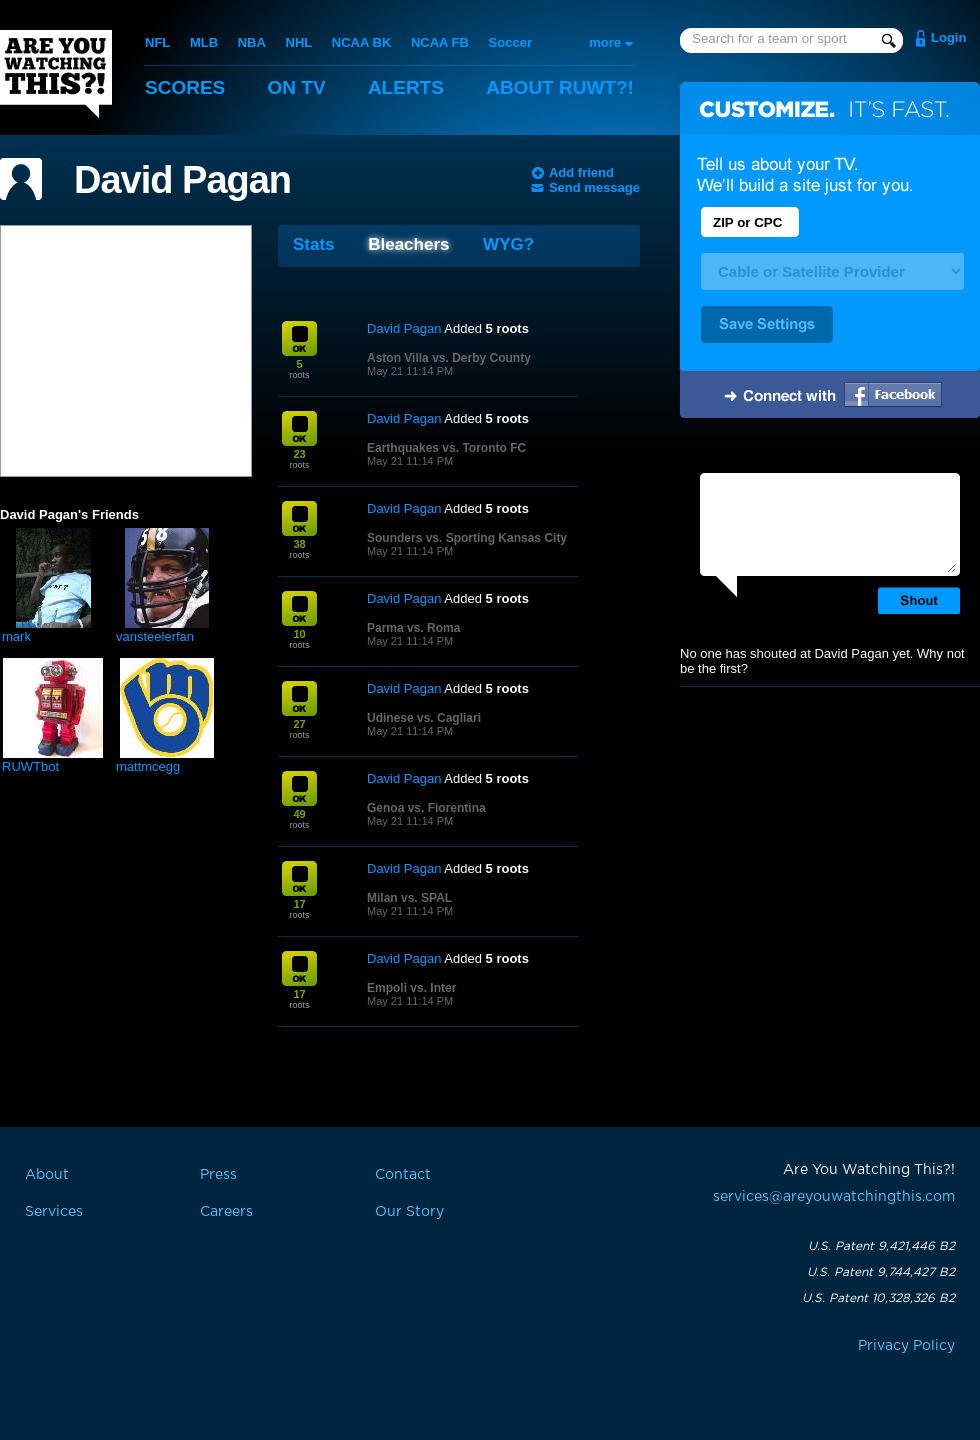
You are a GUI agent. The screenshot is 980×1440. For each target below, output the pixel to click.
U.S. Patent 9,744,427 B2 (881, 1272)
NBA (252, 42)
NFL (157, 42)
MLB (204, 42)
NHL (299, 42)
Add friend (581, 172)
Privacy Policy (906, 1346)
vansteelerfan (155, 636)
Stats (314, 244)
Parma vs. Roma (413, 628)
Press (218, 1175)
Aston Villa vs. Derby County (449, 358)
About (560, 87)
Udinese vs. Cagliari (424, 718)
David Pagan (182, 180)
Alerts (406, 87)
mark (16, 636)
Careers (226, 1212)
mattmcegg (148, 766)
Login (948, 37)
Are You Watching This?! (56, 74)
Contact (403, 1175)
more (605, 42)
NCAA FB (440, 42)
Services (54, 1212)
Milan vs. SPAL (409, 898)
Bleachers (408, 244)
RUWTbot (30, 766)
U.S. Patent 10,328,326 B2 (878, 1298)
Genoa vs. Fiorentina (426, 808)
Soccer (510, 42)
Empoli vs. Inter (411, 988)
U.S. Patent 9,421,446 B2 (881, 1246)
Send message (594, 187)
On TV (297, 87)
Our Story (409, 1212)
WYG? (508, 244)
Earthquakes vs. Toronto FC (446, 448)
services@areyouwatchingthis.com (834, 1197)
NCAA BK (361, 42)
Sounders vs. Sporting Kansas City (467, 538)
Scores (185, 87)
